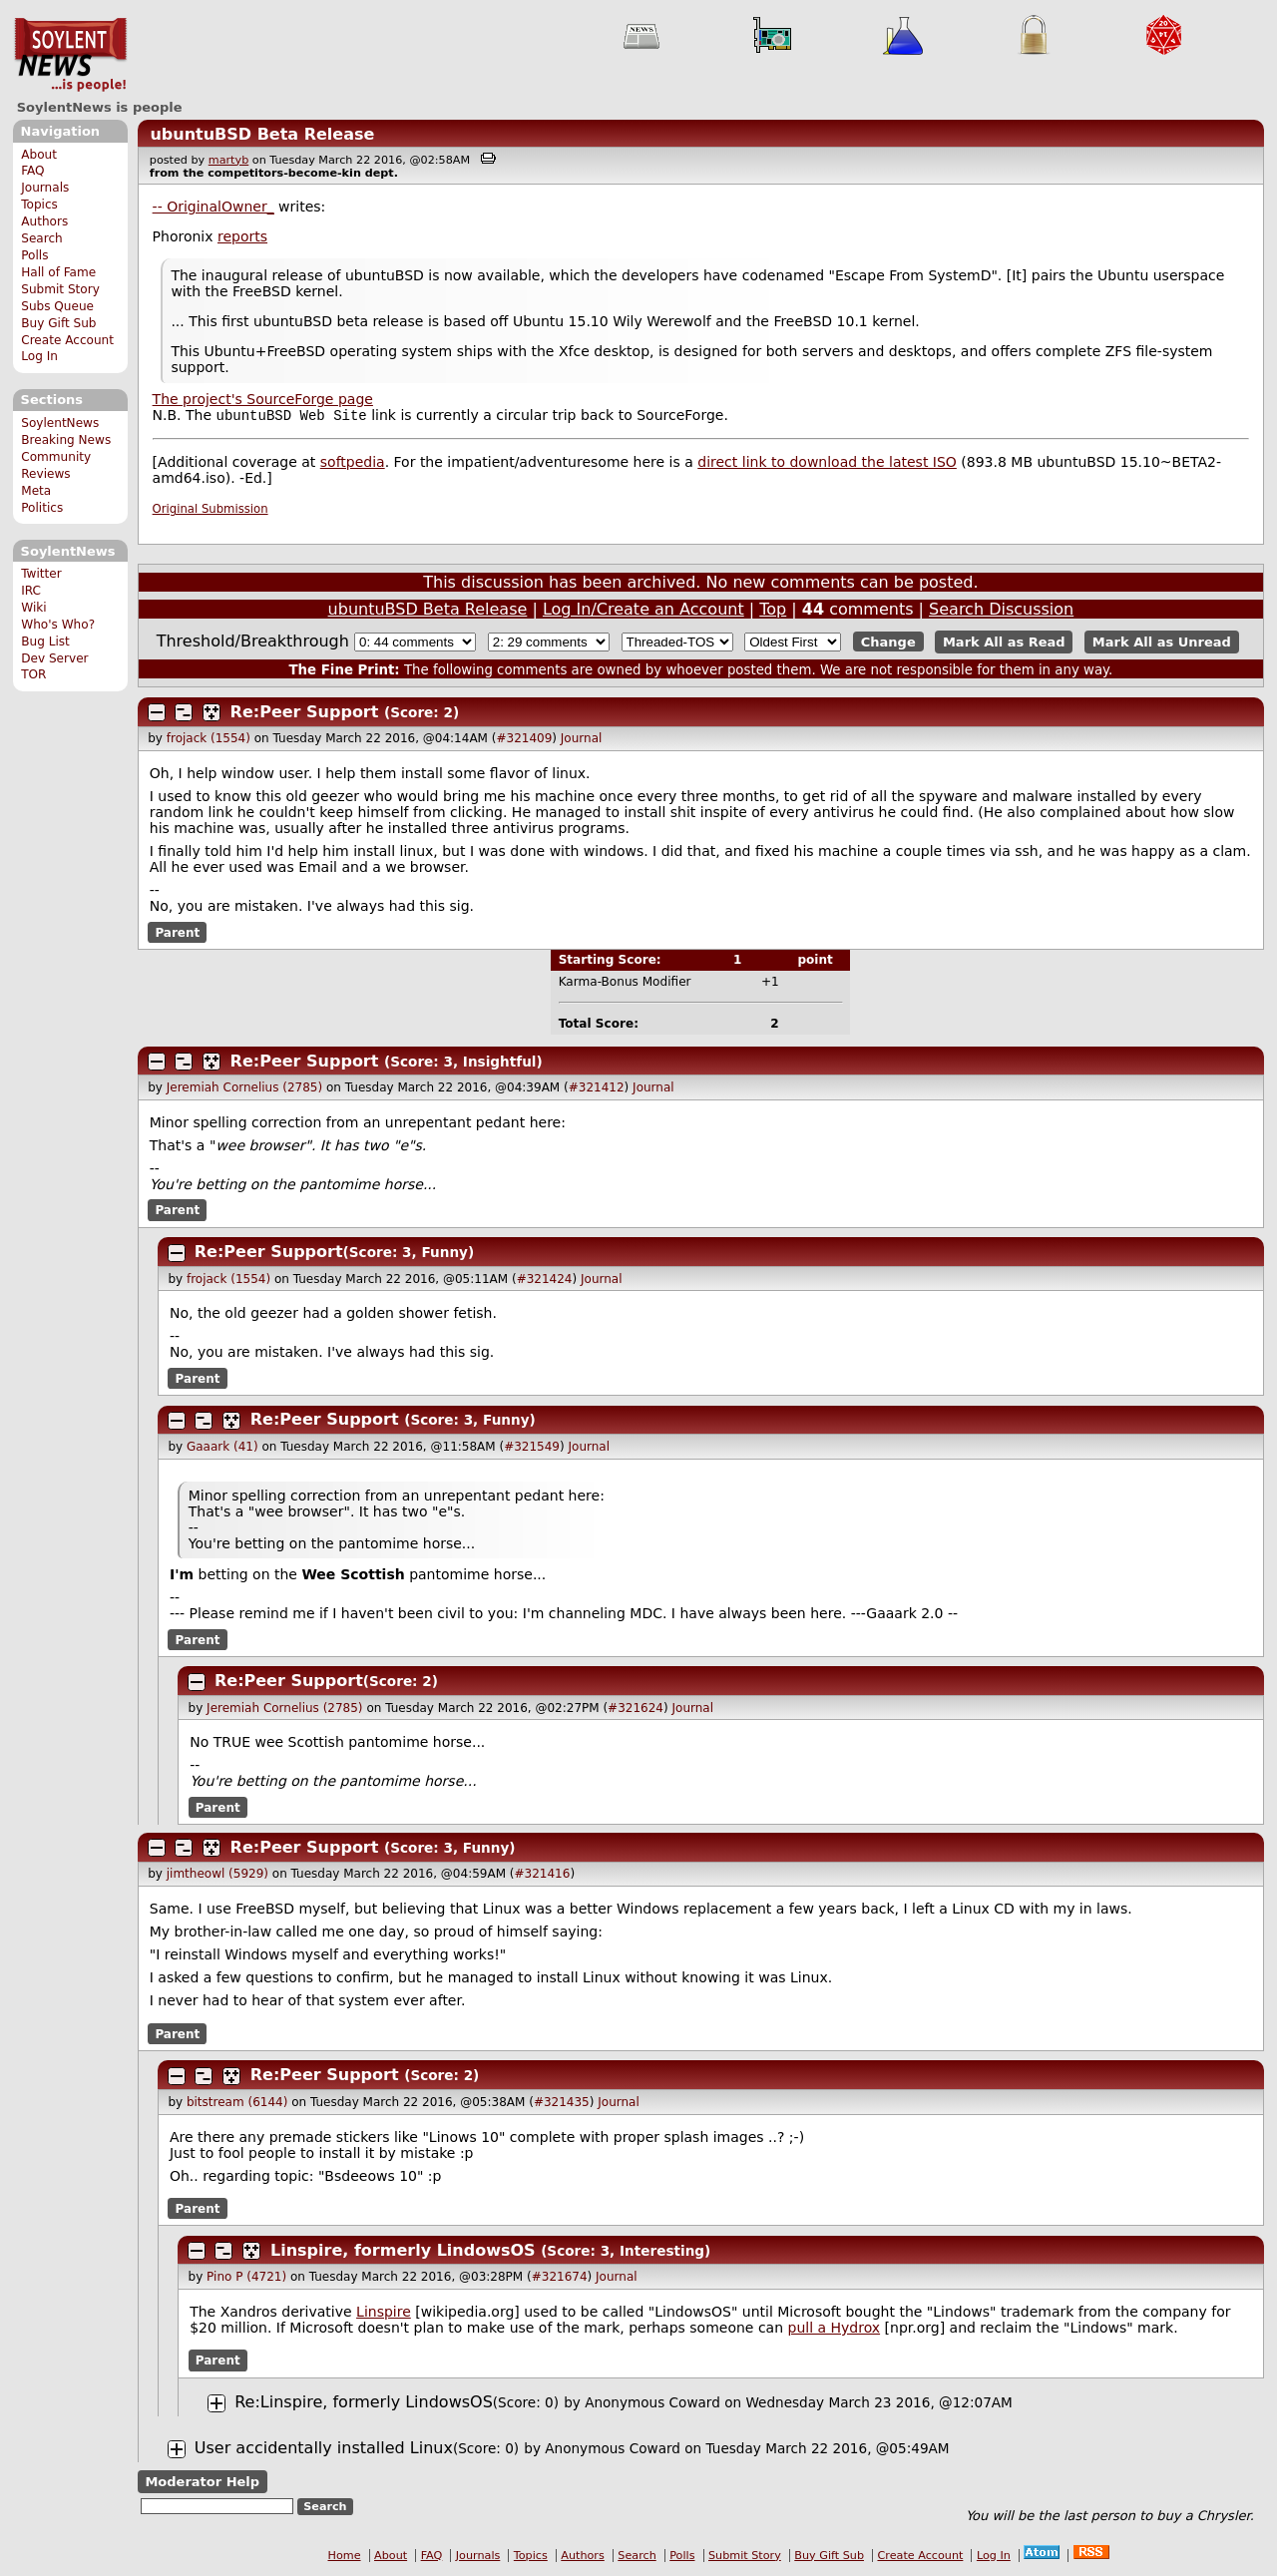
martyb (228, 160)
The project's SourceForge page (263, 399)
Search (42, 238)
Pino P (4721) (246, 2279)
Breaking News (66, 440)
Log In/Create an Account (643, 611)
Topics (39, 205)
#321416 (543, 1876)
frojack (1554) (208, 740)
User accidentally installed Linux (324, 2449)
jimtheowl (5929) (217, 1876)
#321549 (532, 1449)
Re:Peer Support (304, 713)
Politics (42, 508)
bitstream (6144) (237, 2104)
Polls (34, 255)
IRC (31, 591)
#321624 (635, 1710)
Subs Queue (57, 306)
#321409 (524, 740)
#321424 (545, 1281)
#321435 (562, 2104)
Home (344, 2557)
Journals (45, 188)
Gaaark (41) (222, 1449)
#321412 (597, 1089)
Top (772, 611)
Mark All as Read (1004, 644)
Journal (582, 740)
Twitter (41, 574)
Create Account (67, 340)
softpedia (352, 464)
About (39, 155)
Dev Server (54, 658)
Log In (39, 356)
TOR (33, 674)
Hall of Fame (58, 272)
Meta (36, 491)
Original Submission (210, 511)
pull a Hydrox (834, 2330)
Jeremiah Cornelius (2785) (244, 1089)
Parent (177, 934)
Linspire (383, 2314)
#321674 (560, 2279)
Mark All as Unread (1161, 644)
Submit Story (60, 289)
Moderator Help (202, 2483)
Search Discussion (1001, 611)
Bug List (45, 641)
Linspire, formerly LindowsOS (403, 2252)
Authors (44, 221)
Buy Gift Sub (58, 323)
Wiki (33, 608)
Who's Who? (58, 625)
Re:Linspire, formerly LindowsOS (363, 2403)
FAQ (32, 171)
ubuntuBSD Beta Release (262, 134)
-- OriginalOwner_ (213, 207)
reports (242, 236)
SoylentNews (70, 55)
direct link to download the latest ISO (827, 464)
